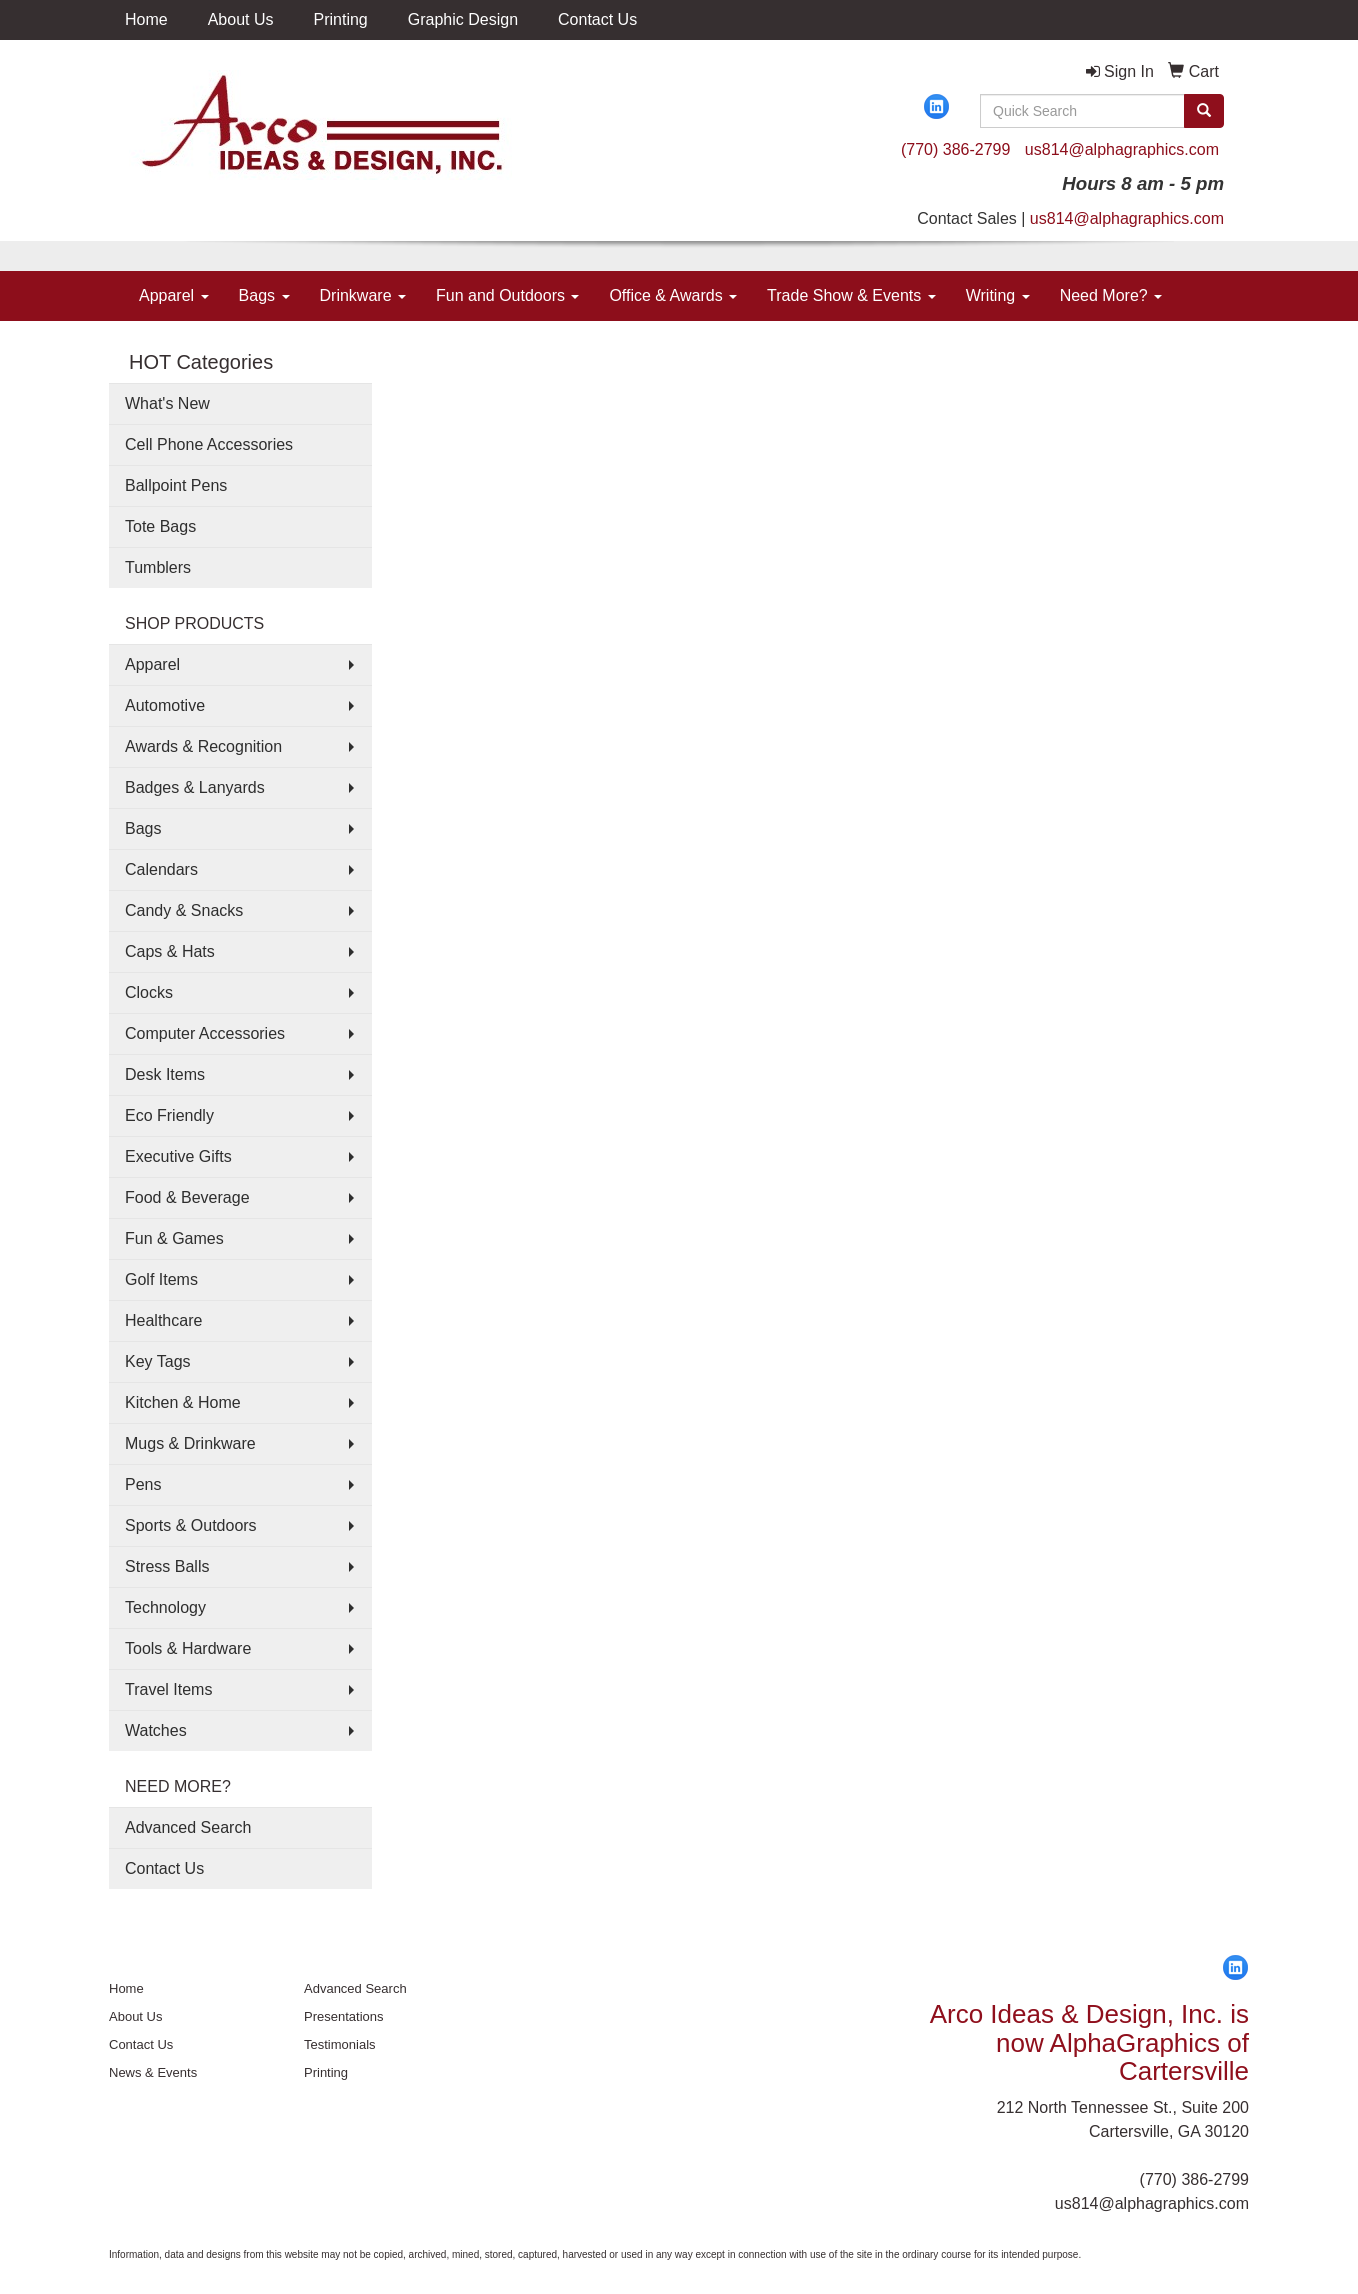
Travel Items (168, 1689)
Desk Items (165, 1074)
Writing (998, 295)
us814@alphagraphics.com (1122, 149)
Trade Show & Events (851, 295)
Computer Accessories (205, 1033)
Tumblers (158, 567)
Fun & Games (174, 1238)
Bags (264, 295)
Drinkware (363, 295)
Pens (143, 1484)
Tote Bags (160, 526)
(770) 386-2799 (955, 149)
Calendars (161, 869)
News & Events (153, 2072)
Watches (156, 1730)
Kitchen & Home (183, 1402)
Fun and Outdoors (507, 295)
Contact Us (597, 19)
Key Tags (158, 1361)
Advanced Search (188, 1827)
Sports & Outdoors (191, 1525)
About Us (241, 19)
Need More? (1111, 295)
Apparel (174, 295)
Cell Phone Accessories (209, 444)
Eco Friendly (169, 1115)
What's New (167, 403)
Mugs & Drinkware (190, 1443)
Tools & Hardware (188, 1648)
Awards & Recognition (203, 746)
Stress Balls (167, 1566)
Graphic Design (463, 19)
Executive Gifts (178, 1156)
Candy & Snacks (184, 910)
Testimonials (340, 2044)
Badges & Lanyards (195, 787)
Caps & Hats (170, 951)
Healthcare (163, 1320)
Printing (341, 19)
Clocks (149, 992)
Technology (165, 1607)
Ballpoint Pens (176, 485)
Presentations (344, 2016)
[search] (1204, 111)
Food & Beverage (187, 1197)
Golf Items (161, 1279)
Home (146, 19)
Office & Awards (673, 295)
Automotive (165, 705)
